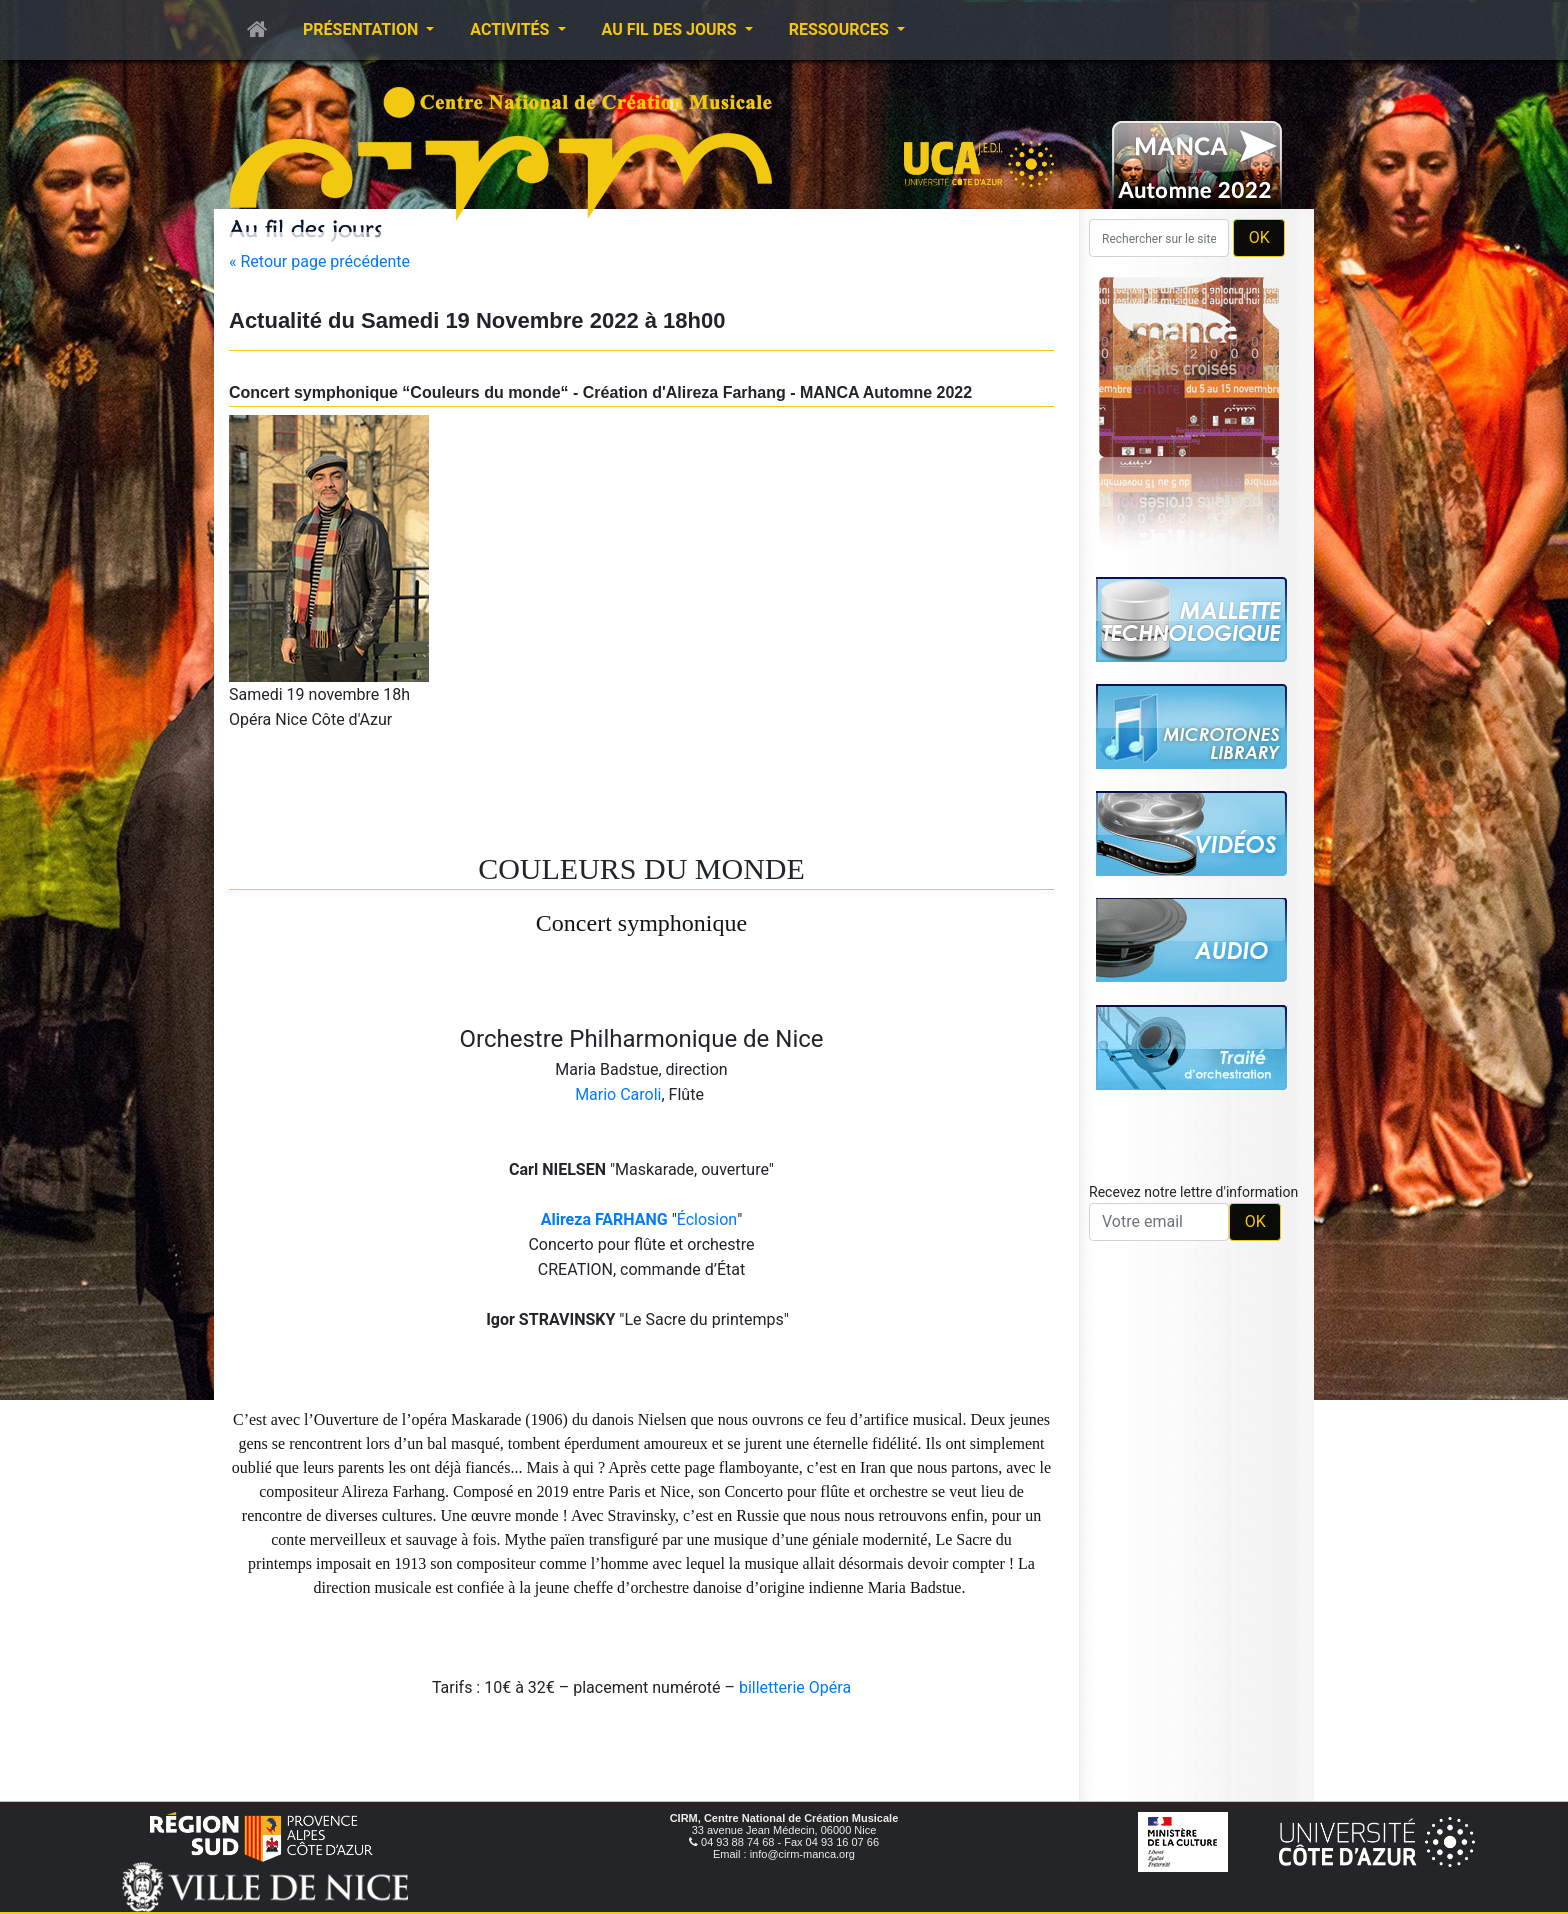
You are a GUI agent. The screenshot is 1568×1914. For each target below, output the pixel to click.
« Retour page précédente (319, 261)
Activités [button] (511, 29)
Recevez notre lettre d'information (1193, 1192)
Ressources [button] (841, 29)
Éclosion (707, 1219)
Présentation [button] (362, 29)
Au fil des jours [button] (671, 29)
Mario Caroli (618, 1094)
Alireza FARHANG (604, 1219)
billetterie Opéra (795, 1687)
